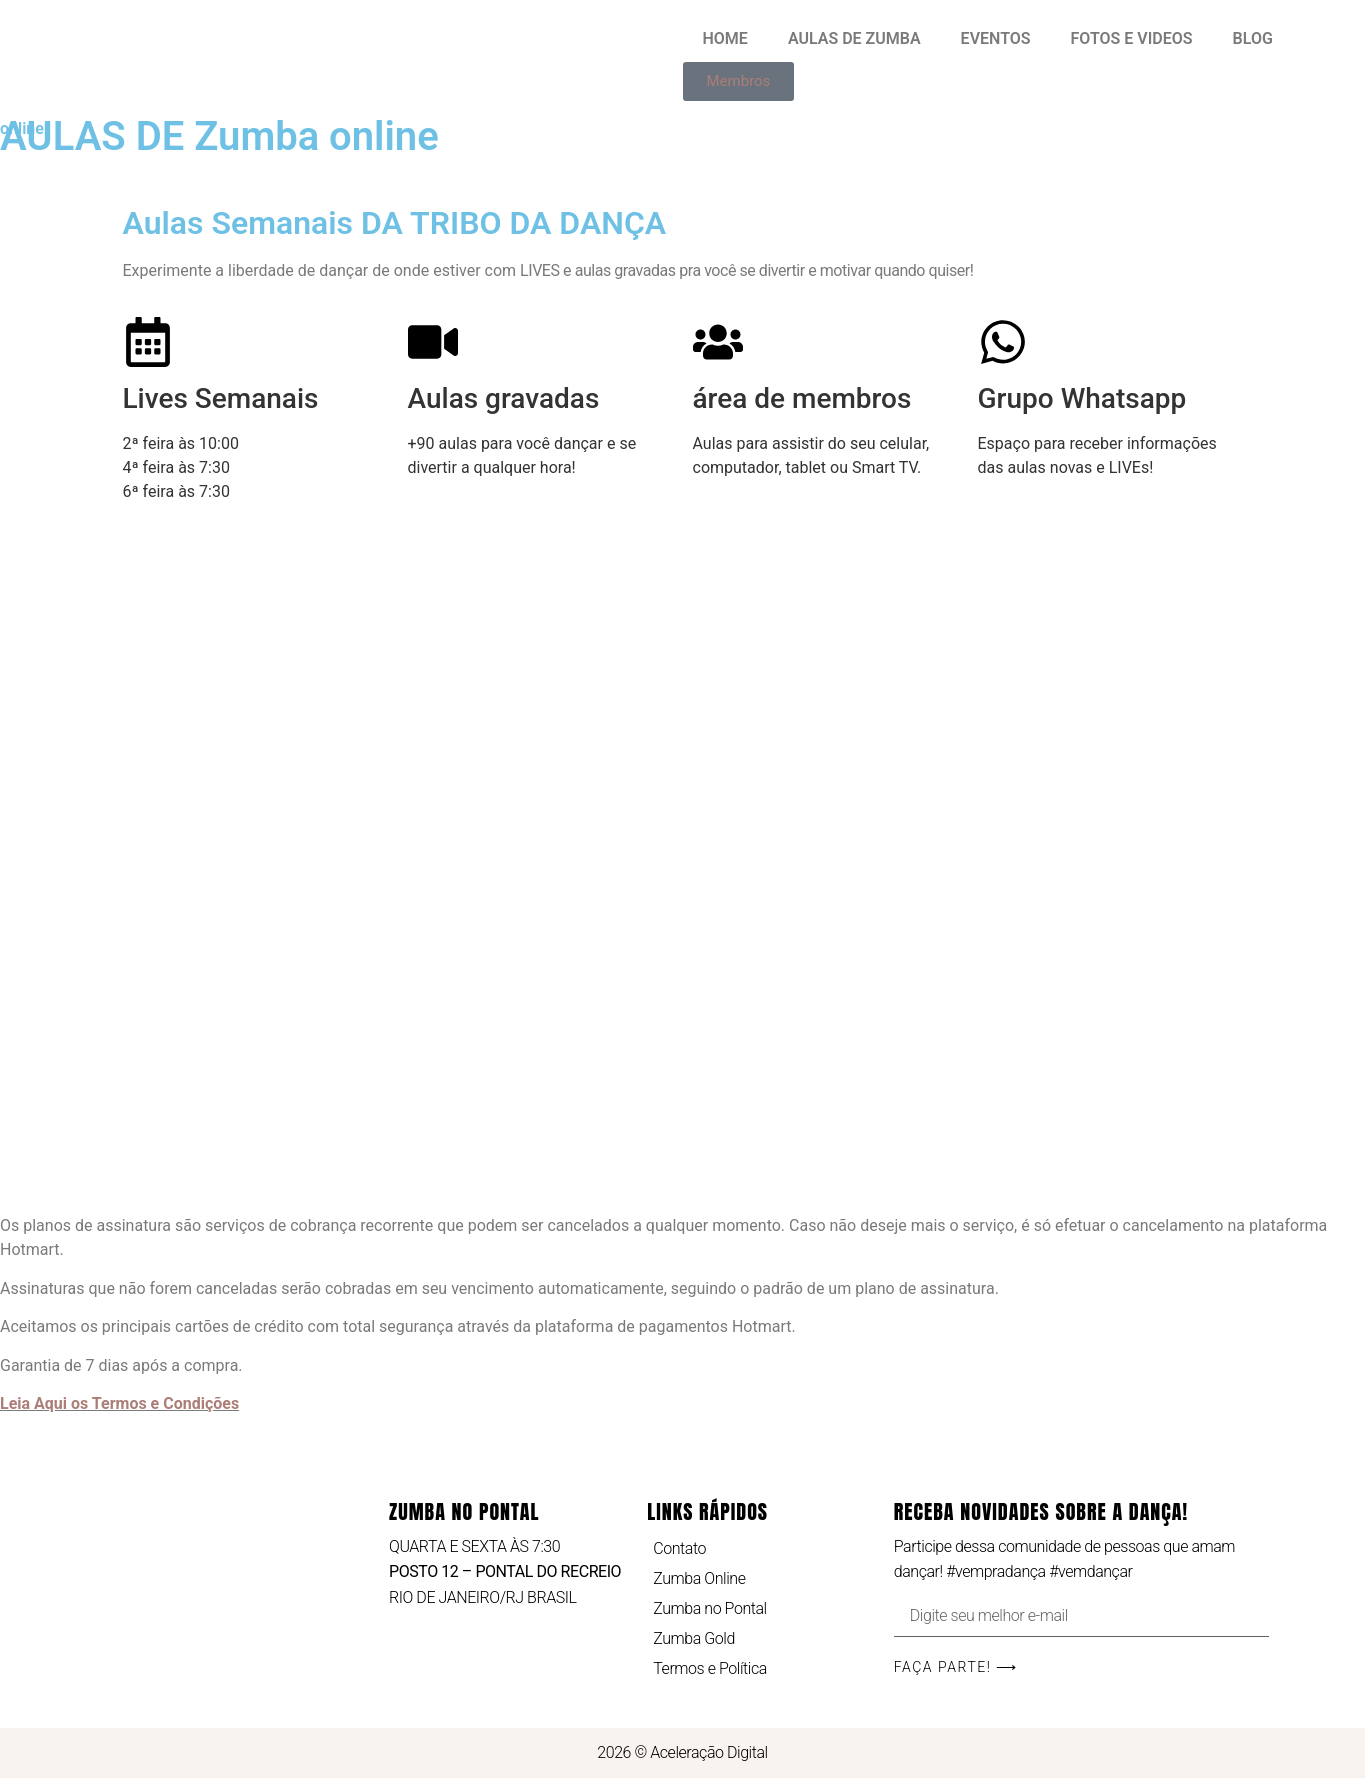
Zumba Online (699, 1578)
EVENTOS (996, 38)
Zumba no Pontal (709, 1608)
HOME (725, 38)
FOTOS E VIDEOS (1132, 38)
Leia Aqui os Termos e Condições (119, 1403)
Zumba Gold (694, 1638)
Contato (679, 1548)
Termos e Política (710, 1668)
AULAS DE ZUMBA (854, 38)
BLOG (1253, 38)
